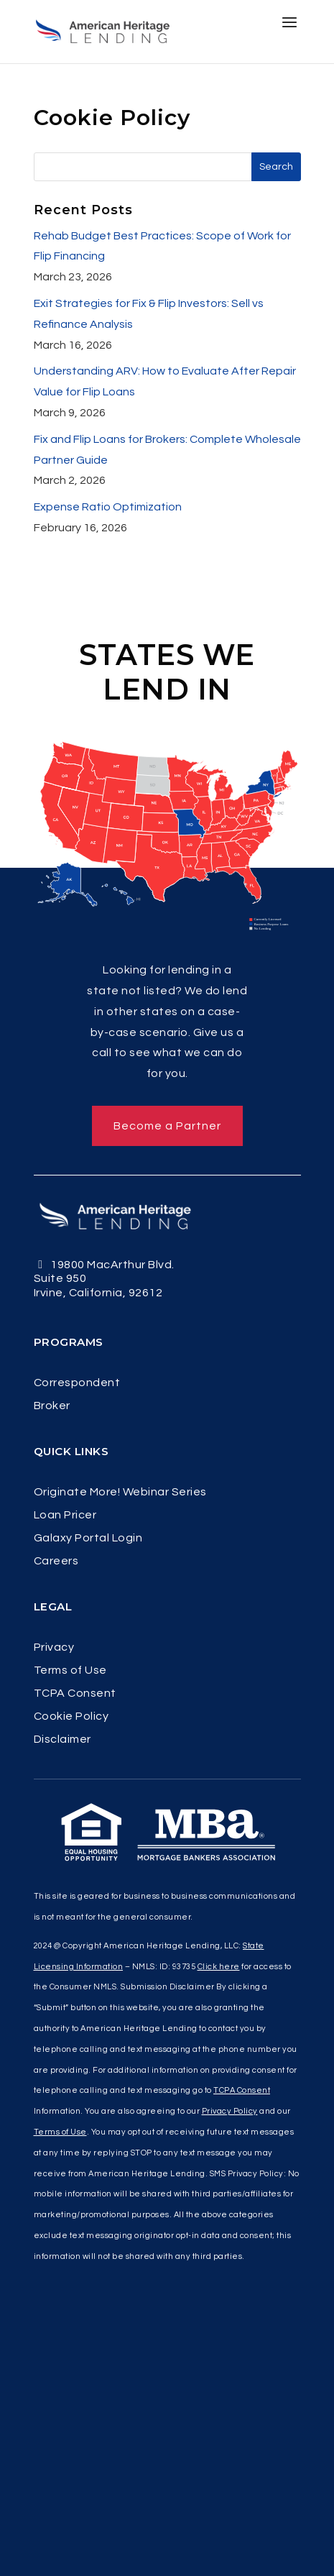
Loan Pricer (65, 1515)
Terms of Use (70, 1670)
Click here (219, 1967)
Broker (52, 1406)
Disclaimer (62, 1739)
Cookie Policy (71, 1716)
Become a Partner (167, 1126)
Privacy (54, 1647)
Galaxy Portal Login (88, 1538)
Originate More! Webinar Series (120, 1492)
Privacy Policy (230, 2111)
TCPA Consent (75, 1693)
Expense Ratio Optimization (108, 507)
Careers (56, 1561)
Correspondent (77, 1383)
